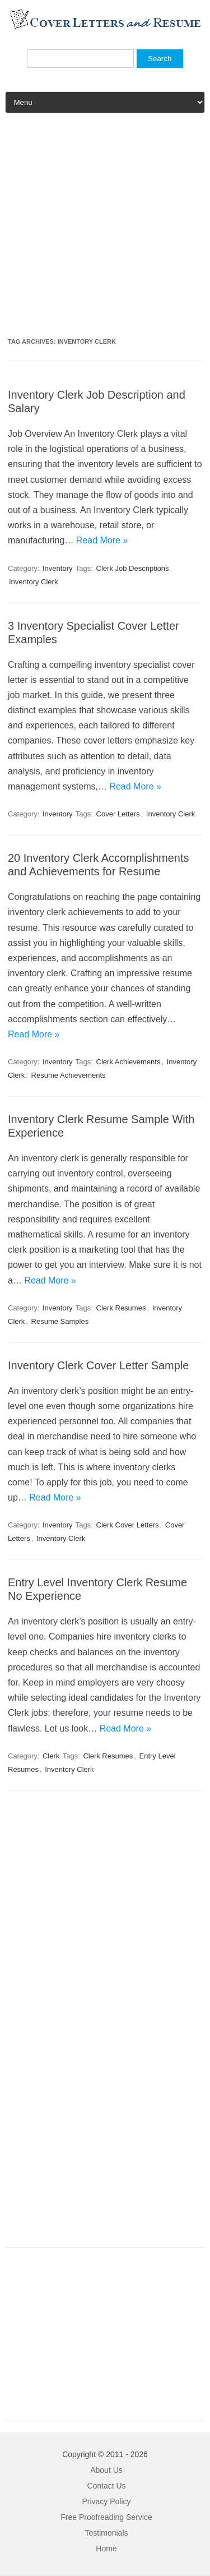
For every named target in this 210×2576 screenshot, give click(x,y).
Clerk (51, 1756)
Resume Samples (60, 1321)
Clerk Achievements (128, 1062)
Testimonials (106, 2532)
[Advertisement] (105, 229)
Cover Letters (118, 814)
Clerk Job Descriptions (132, 568)
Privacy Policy (106, 2501)
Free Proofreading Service (106, 2517)
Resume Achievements (68, 1075)
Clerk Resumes (121, 1308)
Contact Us (106, 2485)
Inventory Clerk (33, 582)
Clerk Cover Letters (127, 1525)
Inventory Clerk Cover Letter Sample (98, 1365)
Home (106, 2548)
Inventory (57, 568)
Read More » (102, 540)
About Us (106, 2470)
